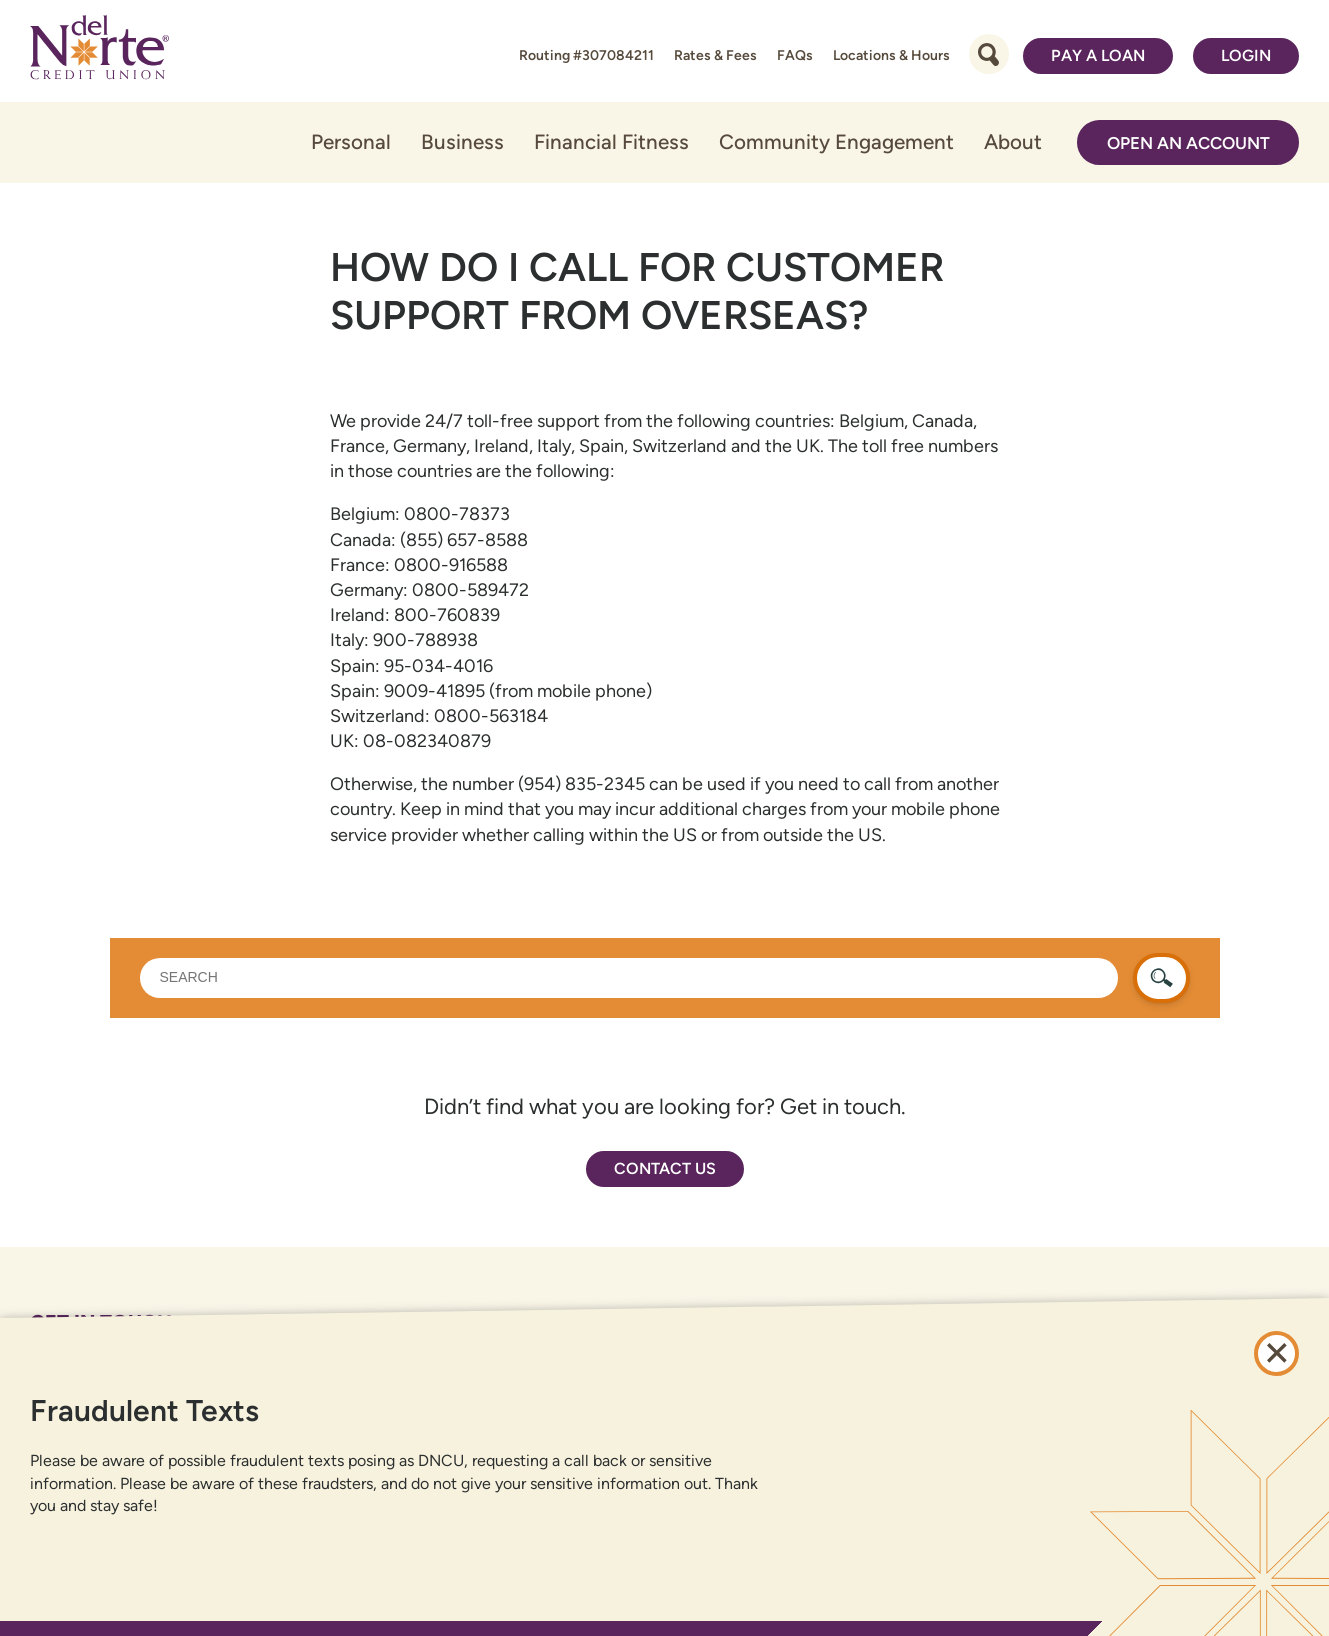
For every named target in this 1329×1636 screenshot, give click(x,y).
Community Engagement (836, 141)
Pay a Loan (1098, 55)
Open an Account (1188, 143)
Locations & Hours (891, 55)
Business (462, 141)
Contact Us (665, 1168)
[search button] (1161, 978)
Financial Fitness (611, 141)
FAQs (795, 55)
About (1013, 141)
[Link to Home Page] (99, 51)
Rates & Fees (715, 55)
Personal (351, 141)
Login (1246, 55)
